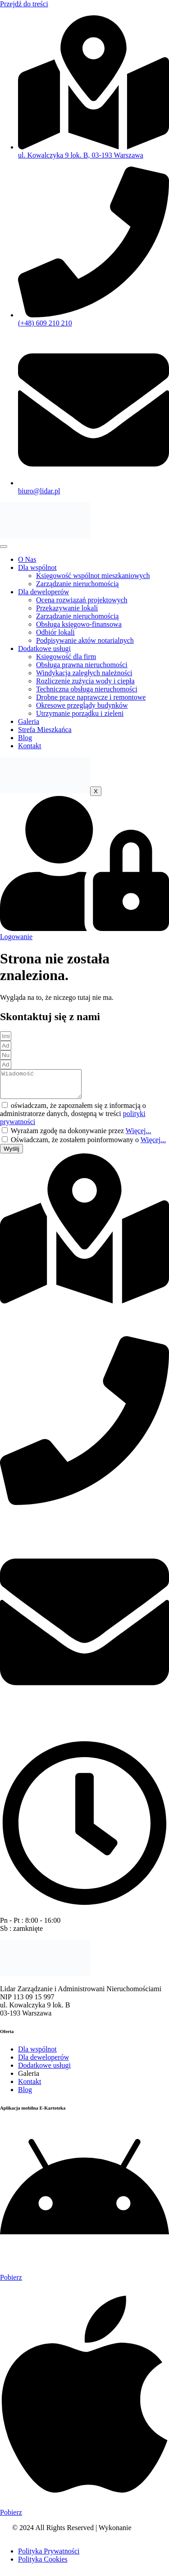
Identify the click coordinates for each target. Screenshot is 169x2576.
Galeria (28, 721)
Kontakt (29, 746)
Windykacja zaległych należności (84, 673)
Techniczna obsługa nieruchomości (86, 689)
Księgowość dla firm (66, 656)
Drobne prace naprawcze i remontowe (91, 697)
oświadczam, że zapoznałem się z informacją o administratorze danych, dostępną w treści (73, 1119)
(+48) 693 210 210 (27, 1531)
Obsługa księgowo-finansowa (79, 624)
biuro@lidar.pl (21, 1724)
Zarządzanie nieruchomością (77, 584)
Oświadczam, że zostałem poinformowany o (88, 1145)
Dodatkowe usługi (44, 648)
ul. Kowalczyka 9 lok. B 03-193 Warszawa (35, 1326)
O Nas (27, 559)
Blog (25, 737)
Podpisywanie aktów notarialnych (85, 640)
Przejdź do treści (24, 4)
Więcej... (138, 1136)
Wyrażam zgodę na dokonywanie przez (81, 1136)
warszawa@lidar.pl (27, 1732)
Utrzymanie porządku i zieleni (79, 713)
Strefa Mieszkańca (45, 729)
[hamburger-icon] (3, 546)
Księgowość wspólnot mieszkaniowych (93, 575)
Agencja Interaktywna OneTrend (103, 2537)
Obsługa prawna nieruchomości (82, 665)
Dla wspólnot (37, 567)
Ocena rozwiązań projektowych (82, 600)
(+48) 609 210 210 (27, 1523)
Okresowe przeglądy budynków (82, 705)
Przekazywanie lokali (67, 608)
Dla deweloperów (43, 592)
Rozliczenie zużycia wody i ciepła (85, 681)
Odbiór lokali (55, 632)
